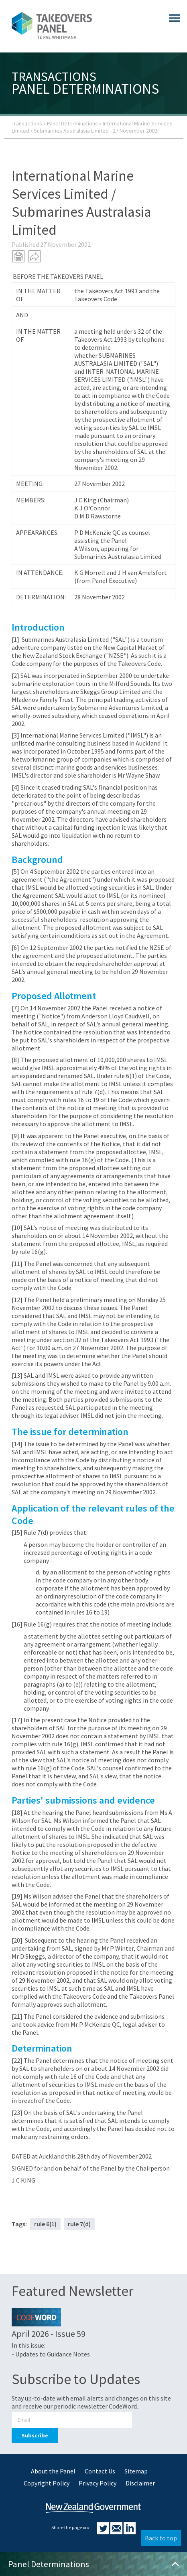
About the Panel (53, 2471)
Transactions (27, 123)
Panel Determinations (72, 123)
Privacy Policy (97, 2483)
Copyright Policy (46, 2483)
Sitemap (136, 2471)
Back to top (161, 2538)
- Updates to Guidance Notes (51, 2354)
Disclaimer (140, 2483)
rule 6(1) (45, 2224)
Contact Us (100, 2471)
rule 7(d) (79, 2224)
